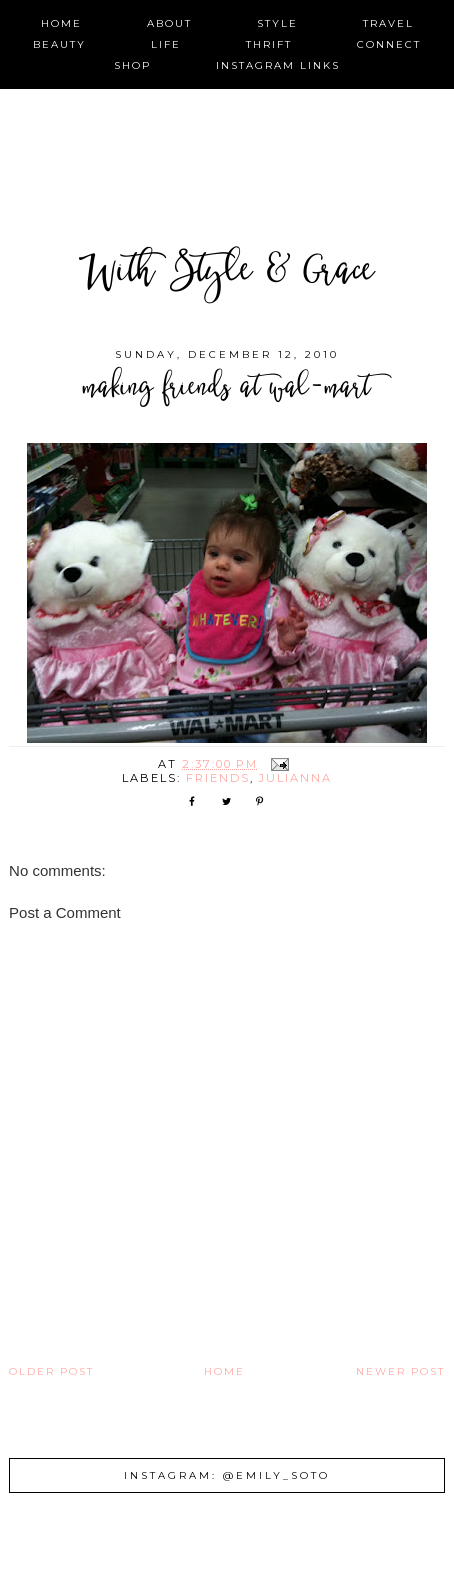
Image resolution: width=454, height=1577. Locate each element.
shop (132, 65)
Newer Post (400, 1371)
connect (389, 44)
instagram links (278, 65)
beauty (59, 44)
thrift (269, 44)
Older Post (51, 1371)
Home (224, 1371)
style (277, 23)
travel (388, 23)
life (166, 44)
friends (218, 778)
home (61, 23)
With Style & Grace (227, 274)
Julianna (295, 778)
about (169, 23)
